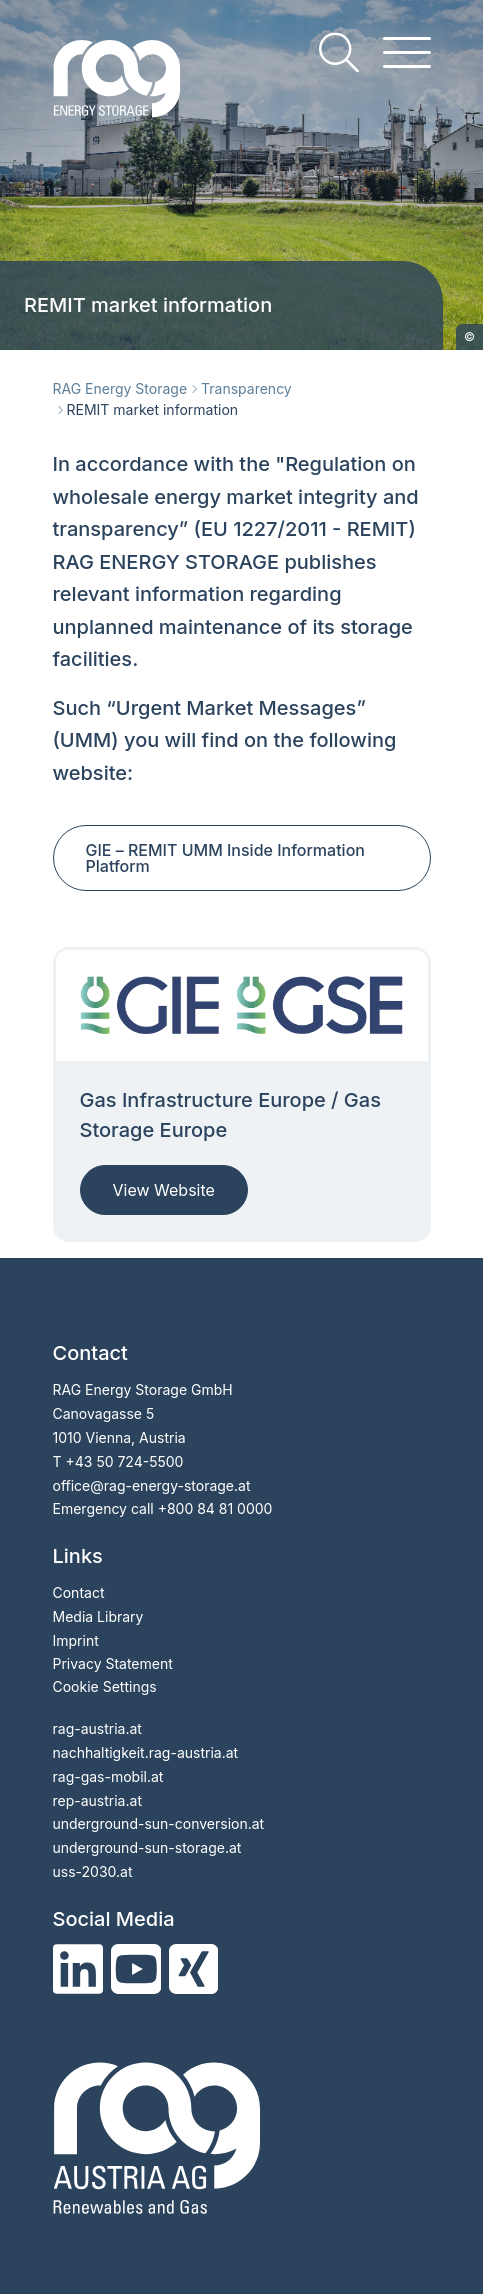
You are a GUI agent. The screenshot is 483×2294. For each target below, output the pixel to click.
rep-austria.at (97, 1800)
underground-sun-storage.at (147, 1847)
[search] (339, 52)
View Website (164, 1190)
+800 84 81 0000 (215, 1508)
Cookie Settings (105, 1686)
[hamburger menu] (407, 52)
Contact (79, 1592)
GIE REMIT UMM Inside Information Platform (225, 858)
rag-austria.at (97, 1728)
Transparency (246, 388)
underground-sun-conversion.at (159, 1823)
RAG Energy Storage (120, 388)
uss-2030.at (93, 1871)
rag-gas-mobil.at (108, 1776)
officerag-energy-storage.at (152, 1485)
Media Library (98, 1616)
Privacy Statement (113, 1663)
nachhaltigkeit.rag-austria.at (146, 1752)
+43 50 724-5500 (124, 1461)
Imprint (76, 1640)
